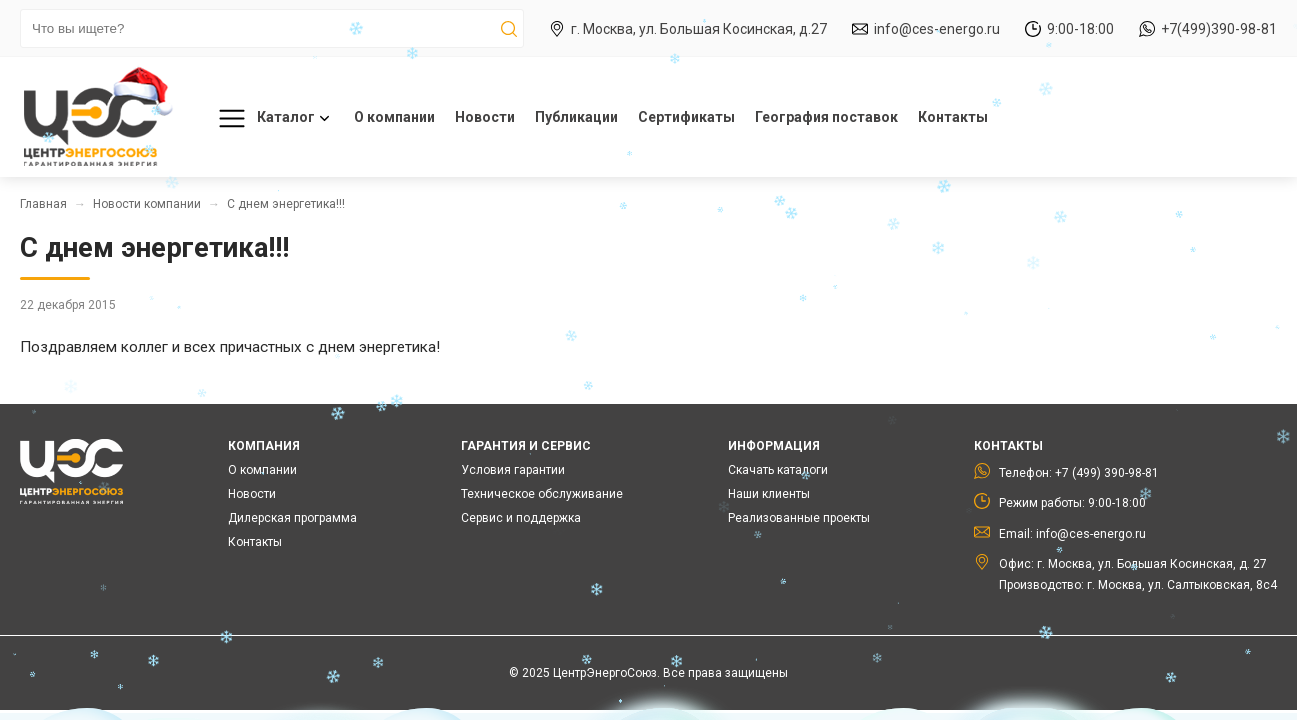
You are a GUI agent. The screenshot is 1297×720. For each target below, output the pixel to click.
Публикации (576, 117)
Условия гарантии (513, 470)
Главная (43, 204)
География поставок (826, 117)
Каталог (270, 118)
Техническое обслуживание (542, 494)
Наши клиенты (769, 494)
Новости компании (147, 204)
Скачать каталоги (778, 470)
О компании (394, 117)
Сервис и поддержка (521, 518)
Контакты (953, 117)
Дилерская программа (292, 518)
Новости (485, 117)
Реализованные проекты (799, 518)
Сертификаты (686, 117)
